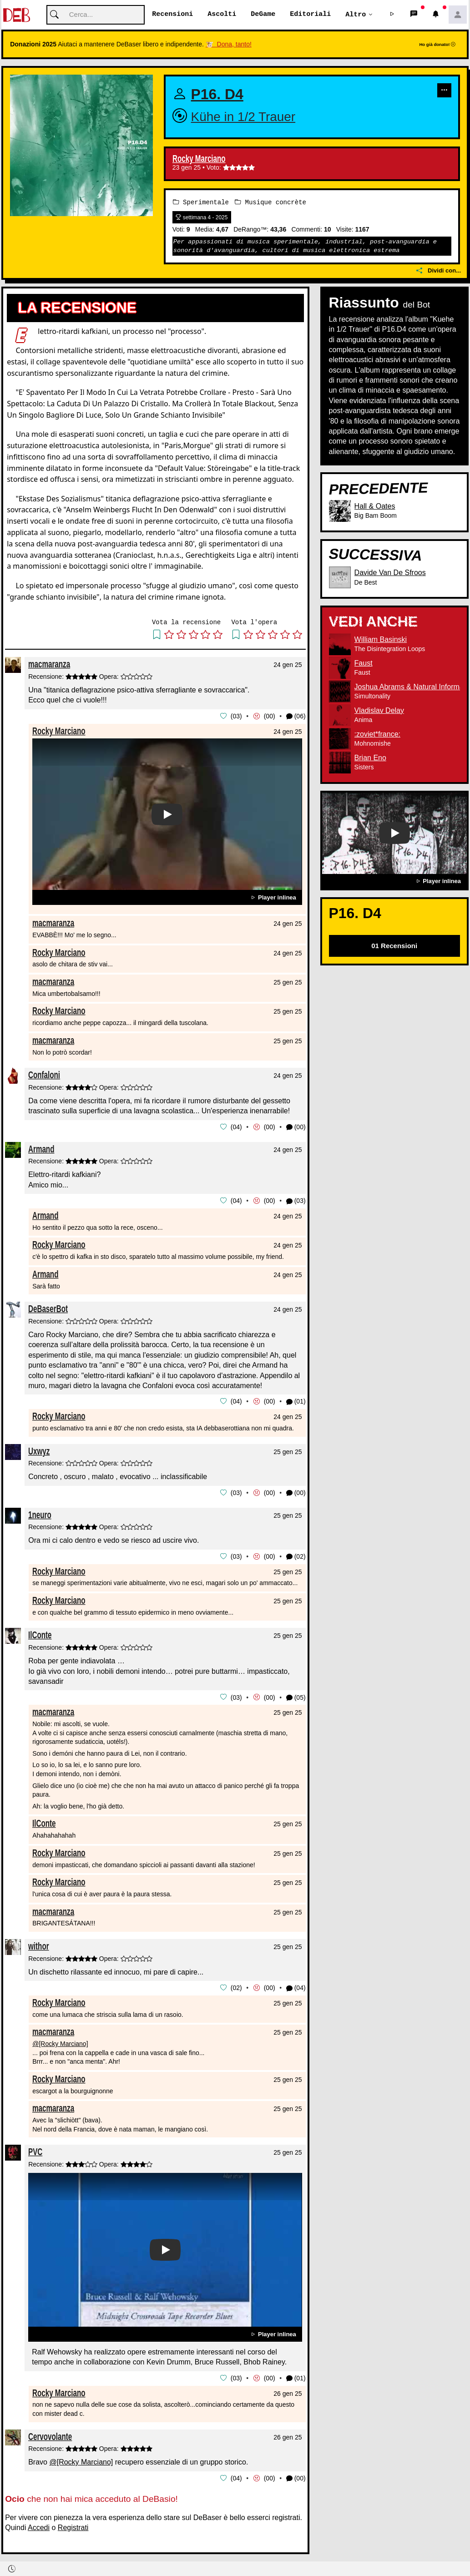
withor (38, 1943)
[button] (392, 15)
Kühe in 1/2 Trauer (243, 117)
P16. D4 (217, 94)
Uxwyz (39, 1449)
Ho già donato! (437, 44)
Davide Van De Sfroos (390, 573)
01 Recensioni (394, 946)
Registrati (73, 2524)
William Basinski (380, 639)
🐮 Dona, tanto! (229, 44)
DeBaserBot (48, 1308)
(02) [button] (296, 1555)
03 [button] (236, 716)
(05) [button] (296, 1695)
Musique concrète (270, 202)
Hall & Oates (374, 506)
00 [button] (269, 716)
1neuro (39, 1513)
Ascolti (221, 14)
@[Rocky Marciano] (60, 2041)
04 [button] (236, 1126)
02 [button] (236, 1985)
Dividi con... (438, 271)
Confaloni (44, 1075)
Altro (355, 14)
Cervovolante (50, 2433)
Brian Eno (370, 758)
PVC (35, 2149)
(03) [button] (296, 1200)
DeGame (263, 14)
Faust (363, 663)
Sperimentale (201, 202)
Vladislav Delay (379, 710)
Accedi (39, 2524)
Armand (41, 1148)
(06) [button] (296, 716)
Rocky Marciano (199, 159)
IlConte (40, 1633)
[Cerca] (95, 15)
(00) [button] (296, 1126)
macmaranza (49, 664)
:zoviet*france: (377, 734)
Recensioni (172, 14)
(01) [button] (296, 1400)
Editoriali (310, 14)
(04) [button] (296, 1985)
